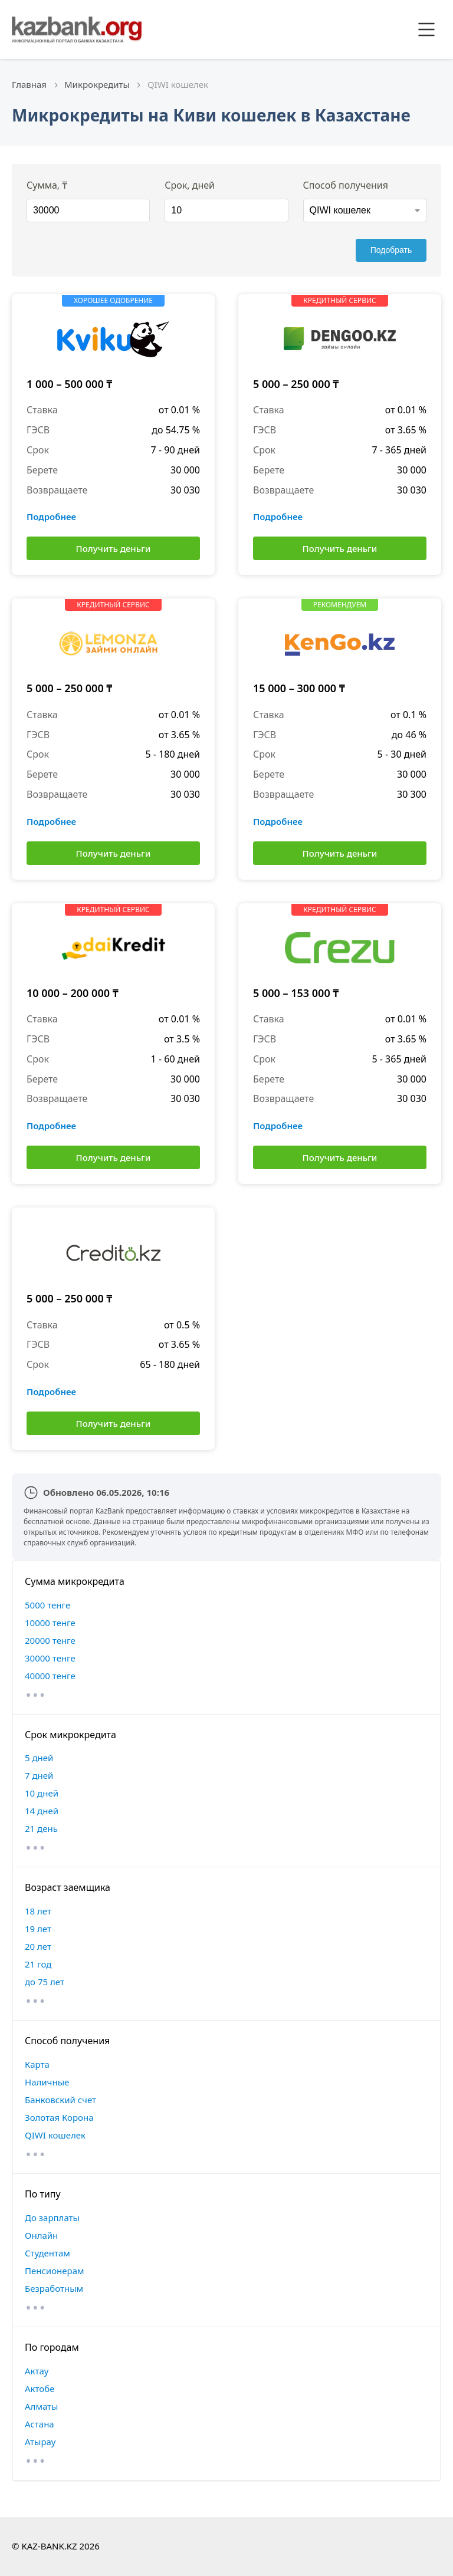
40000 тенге (50, 1676)
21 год (38, 1964)
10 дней (41, 1793)
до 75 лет (44, 1982)
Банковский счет (60, 2099)
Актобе (40, 2388)
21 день (41, 1828)
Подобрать (391, 250)
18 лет (38, 1911)
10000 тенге (50, 1622)
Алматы (41, 2406)
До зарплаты (52, 2217)
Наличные (47, 2082)
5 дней (39, 1758)
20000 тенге (50, 1640)
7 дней (39, 1775)
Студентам (47, 2253)
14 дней (41, 1811)
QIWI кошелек (55, 2135)
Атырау (40, 2441)
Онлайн (41, 2235)
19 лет (38, 1929)
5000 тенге (47, 1605)
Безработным (54, 2288)
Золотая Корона (59, 2117)
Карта (37, 2064)
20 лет (38, 1946)
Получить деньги (113, 548)
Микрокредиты (97, 84)
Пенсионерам (54, 2270)
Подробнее (51, 516)
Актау (36, 2371)
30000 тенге (50, 1658)
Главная (29, 84)
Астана (39, 2424)
